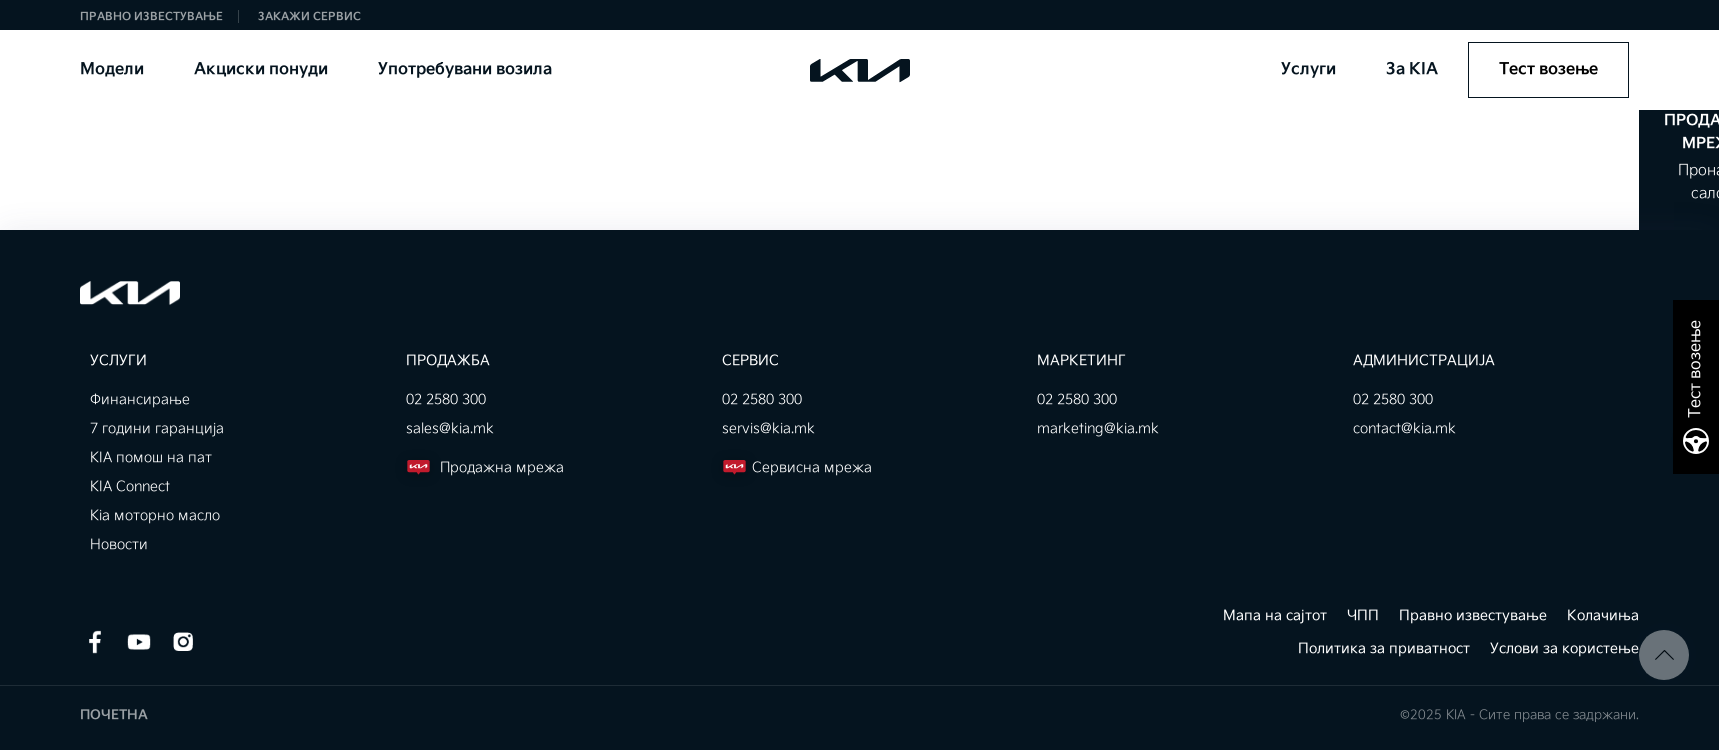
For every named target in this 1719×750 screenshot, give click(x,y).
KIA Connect (130, 486)
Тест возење (1548, 69)
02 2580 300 (446, 399)
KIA (843, 69)
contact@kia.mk (1404, 428)
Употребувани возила (464, 69)
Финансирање (140, 399)
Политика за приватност (1384, 648)
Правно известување (151, 16)
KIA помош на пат (151, 457)
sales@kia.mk (450, 428)
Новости (119, 544)
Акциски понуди (260, 69)
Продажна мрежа (485, 467)
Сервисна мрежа (797, 467)
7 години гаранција (157, 428)
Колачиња (1603, 615)
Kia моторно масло (155, 515)
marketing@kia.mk (1098, 428)
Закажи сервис (309, 16)
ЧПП (1363, 615)
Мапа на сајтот (1275, 615)
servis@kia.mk (768, 428)
